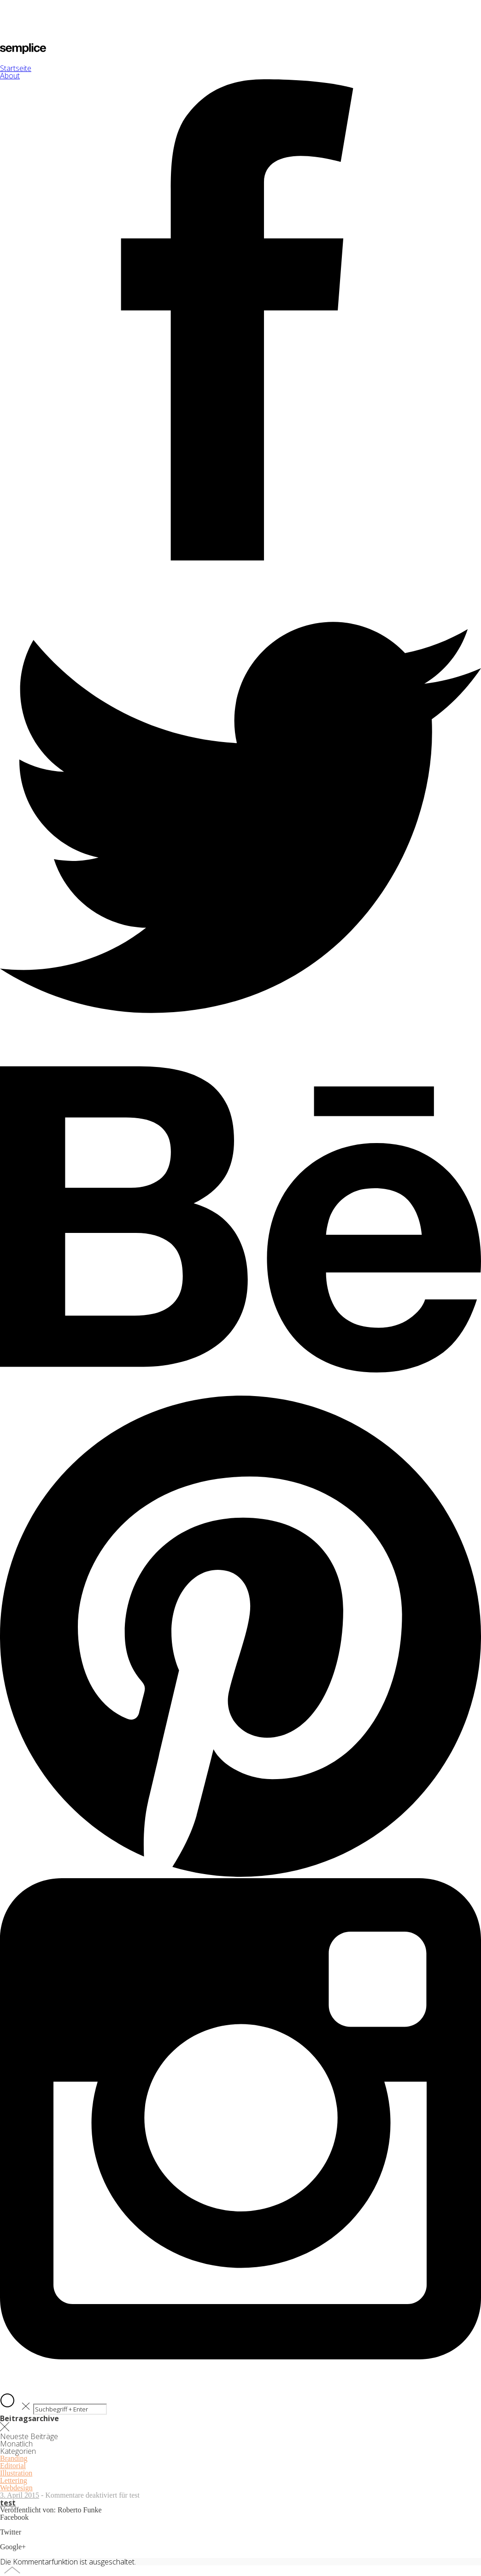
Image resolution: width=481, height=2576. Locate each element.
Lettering (13, 2480)
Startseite (15, 68)
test (8, 2503)
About (10, 76)
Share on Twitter (24, 2539)
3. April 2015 (19, 2495)
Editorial (13, 2466)
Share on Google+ (27, 2554)
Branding (14, 2458)
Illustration (16, 2473)
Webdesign (16, 2488)
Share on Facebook (28, 2525)
